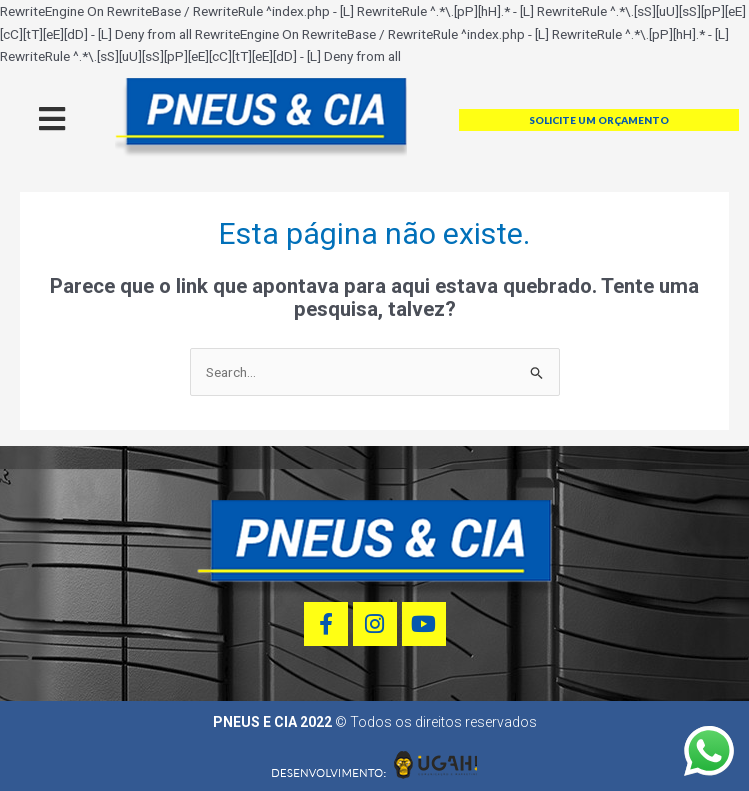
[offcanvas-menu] (52, 119)
